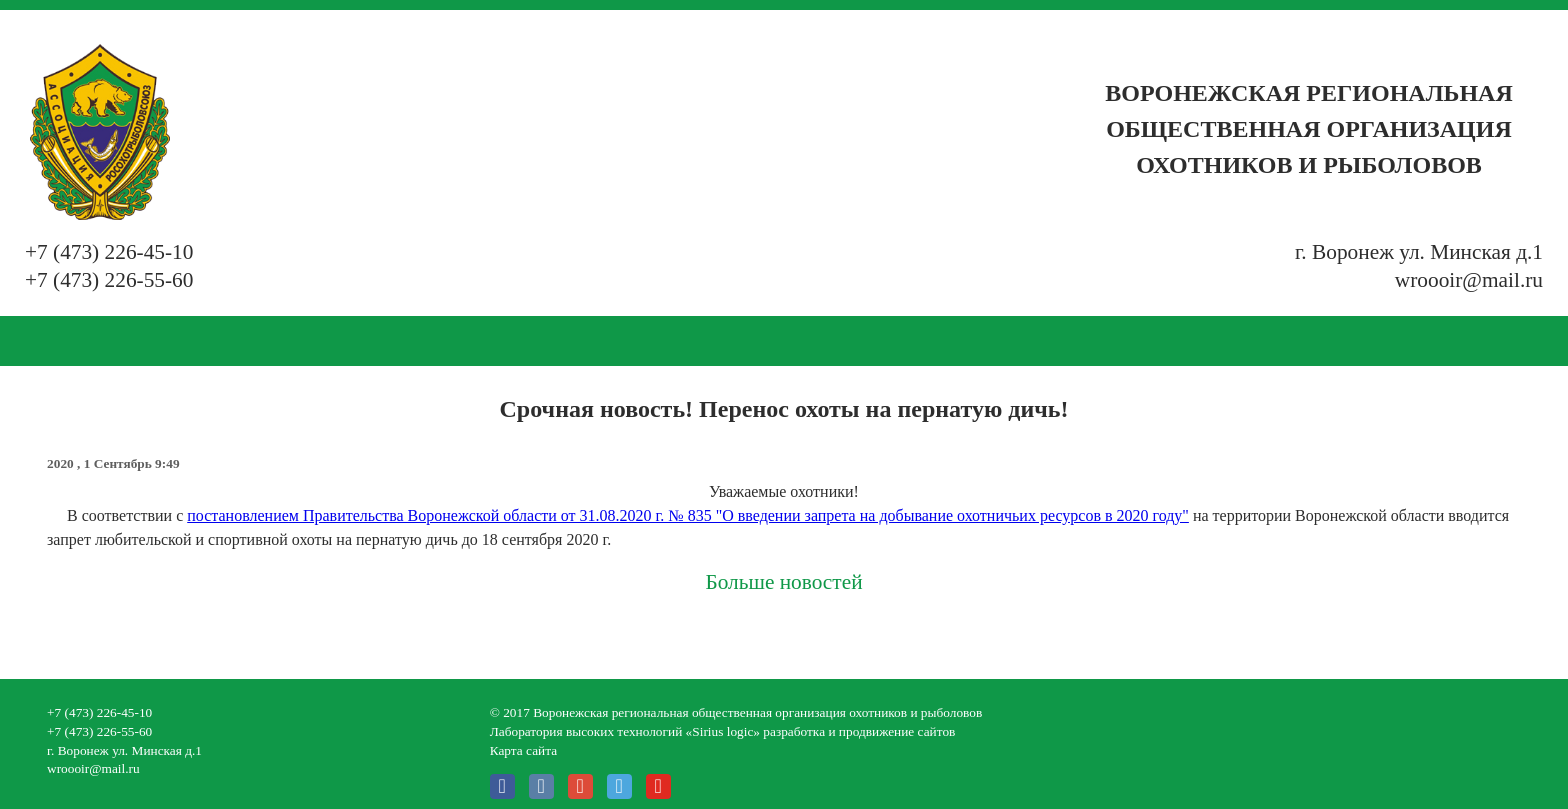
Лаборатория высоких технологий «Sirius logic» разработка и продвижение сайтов (723, 731)
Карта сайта (523, 750)
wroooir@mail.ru (1469, 280)
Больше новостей (783, 582)
